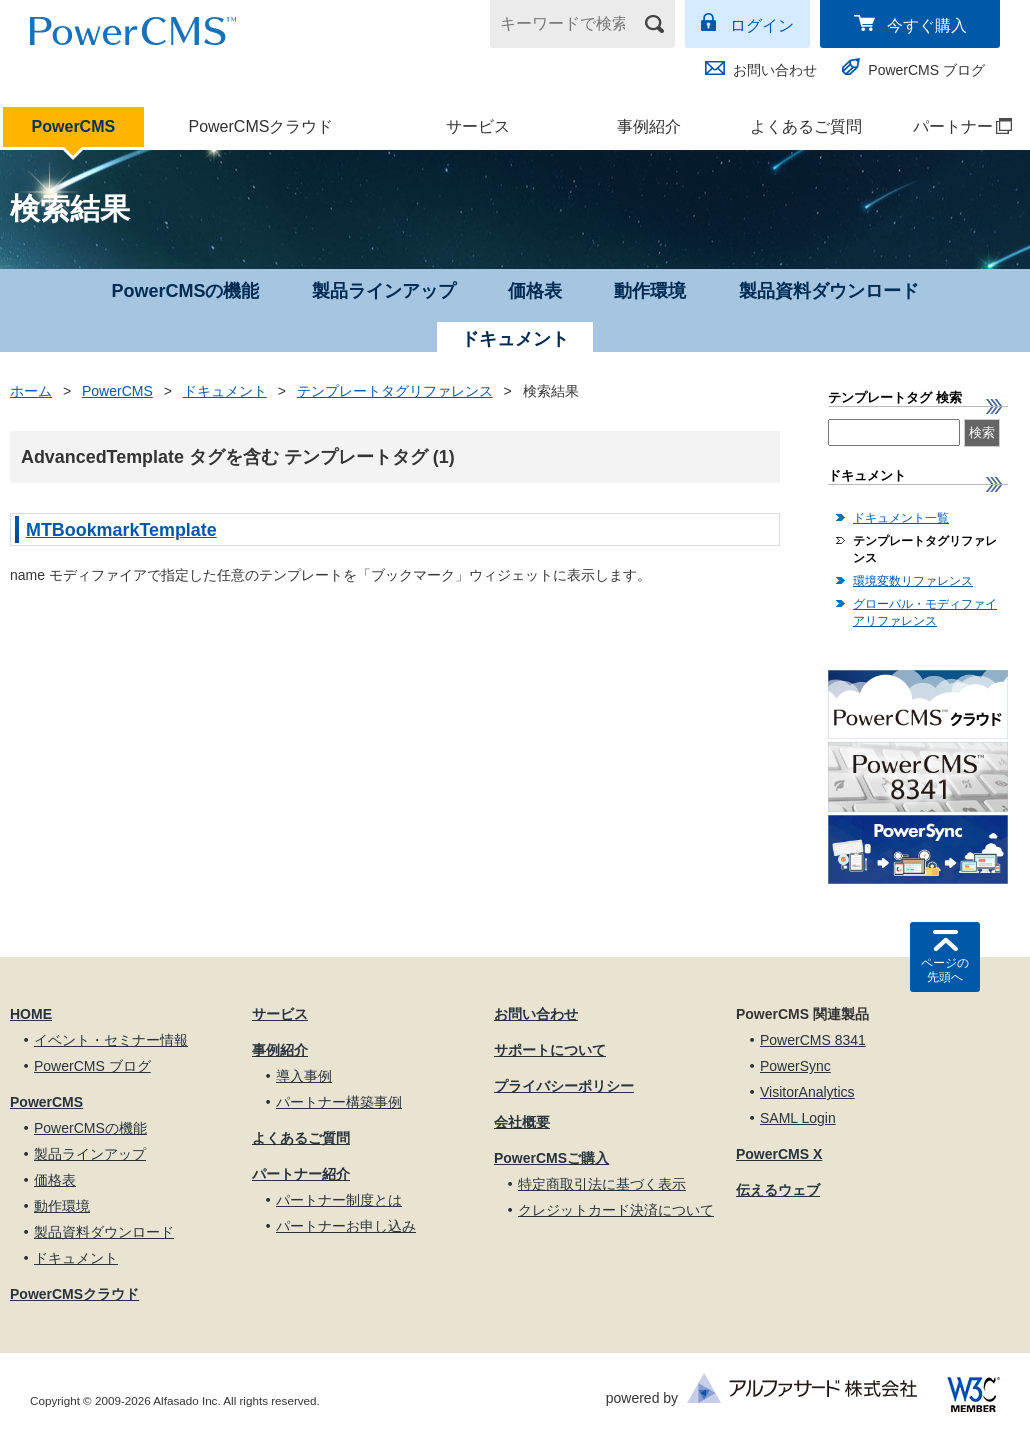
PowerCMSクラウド (260, 126)
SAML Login (798, 1118)
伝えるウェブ (778, 1190)
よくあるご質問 (806, 126)
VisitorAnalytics (807, 1092)
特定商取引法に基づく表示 (602, 1184)
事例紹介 (649, 126)
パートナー (952, 126)
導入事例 (304, 1076)
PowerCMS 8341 (813, 1040)
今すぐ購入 (927, 25)
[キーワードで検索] (570, 24)
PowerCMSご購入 (551, 1158)
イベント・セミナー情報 (111, 1040)
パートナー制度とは (339, 1200)
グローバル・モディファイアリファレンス (925, 612)
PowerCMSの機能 (185, 291)
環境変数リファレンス (913, 581)
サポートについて (550, 1050)
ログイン (762, 25)
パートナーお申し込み (346, 1226)
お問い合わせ (775, 70)
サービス (478, 126)
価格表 (535, 291)
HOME (31, 1014)
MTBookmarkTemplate (121, 530)
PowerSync (795, 1066)
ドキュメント (225, 391)
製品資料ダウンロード (829, 291)
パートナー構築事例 (339, 1102)
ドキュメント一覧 (901, 518)
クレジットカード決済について (616, 1210)
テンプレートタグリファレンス (395, 391)
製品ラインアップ (384, 291)
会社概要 (522, 1122)
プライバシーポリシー (564, 1086)
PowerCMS (74, 126)
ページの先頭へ (945, 970)
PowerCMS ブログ (926, 70)
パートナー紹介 (301, 1174)
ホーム (31, 391)
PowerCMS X (779, 1154)
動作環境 (650, 291)
